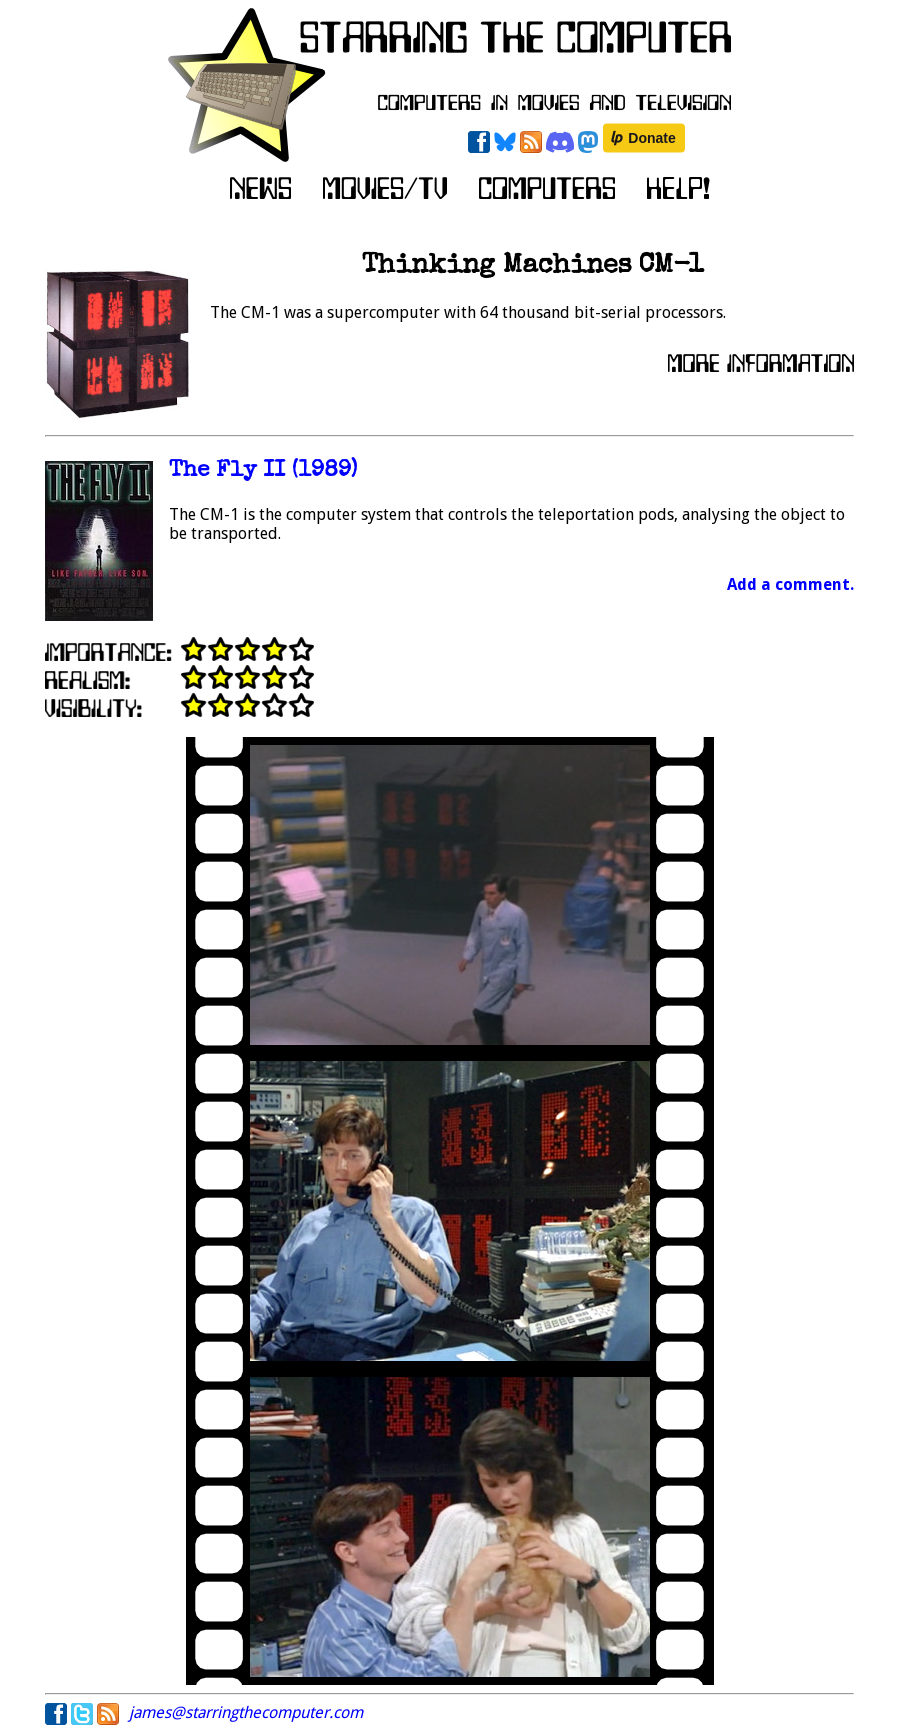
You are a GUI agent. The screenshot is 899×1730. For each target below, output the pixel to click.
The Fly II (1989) (263, 471)
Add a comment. (790, 584)
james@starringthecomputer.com (246, 1712)
